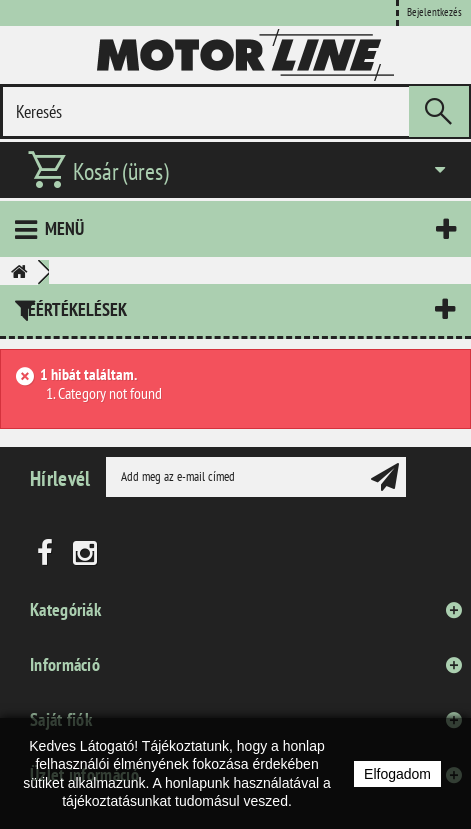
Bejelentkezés (434, 12)
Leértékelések (73, 309)
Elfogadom (397, 774)
